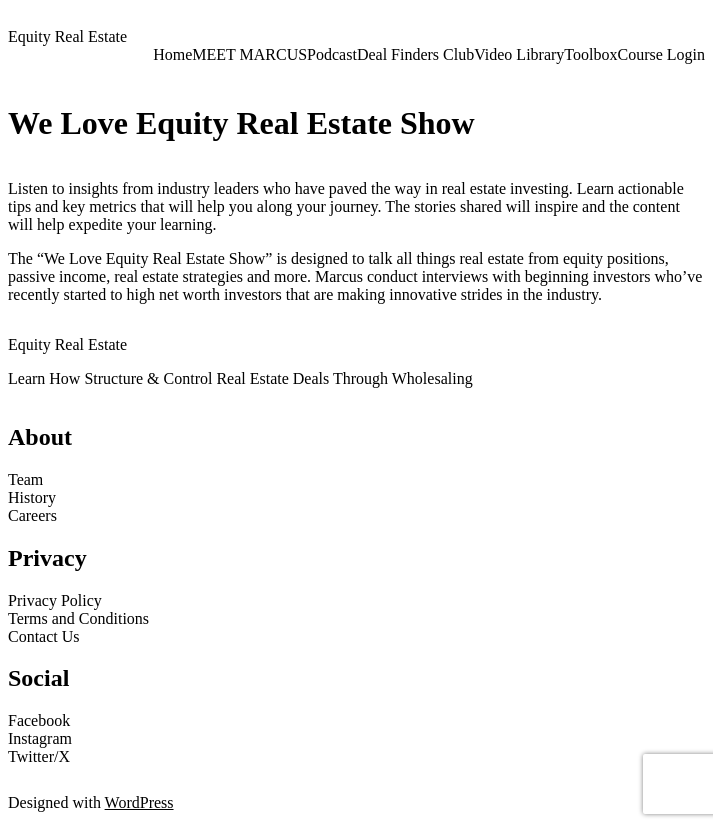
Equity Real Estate (67, 36)
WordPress (139, 802)
